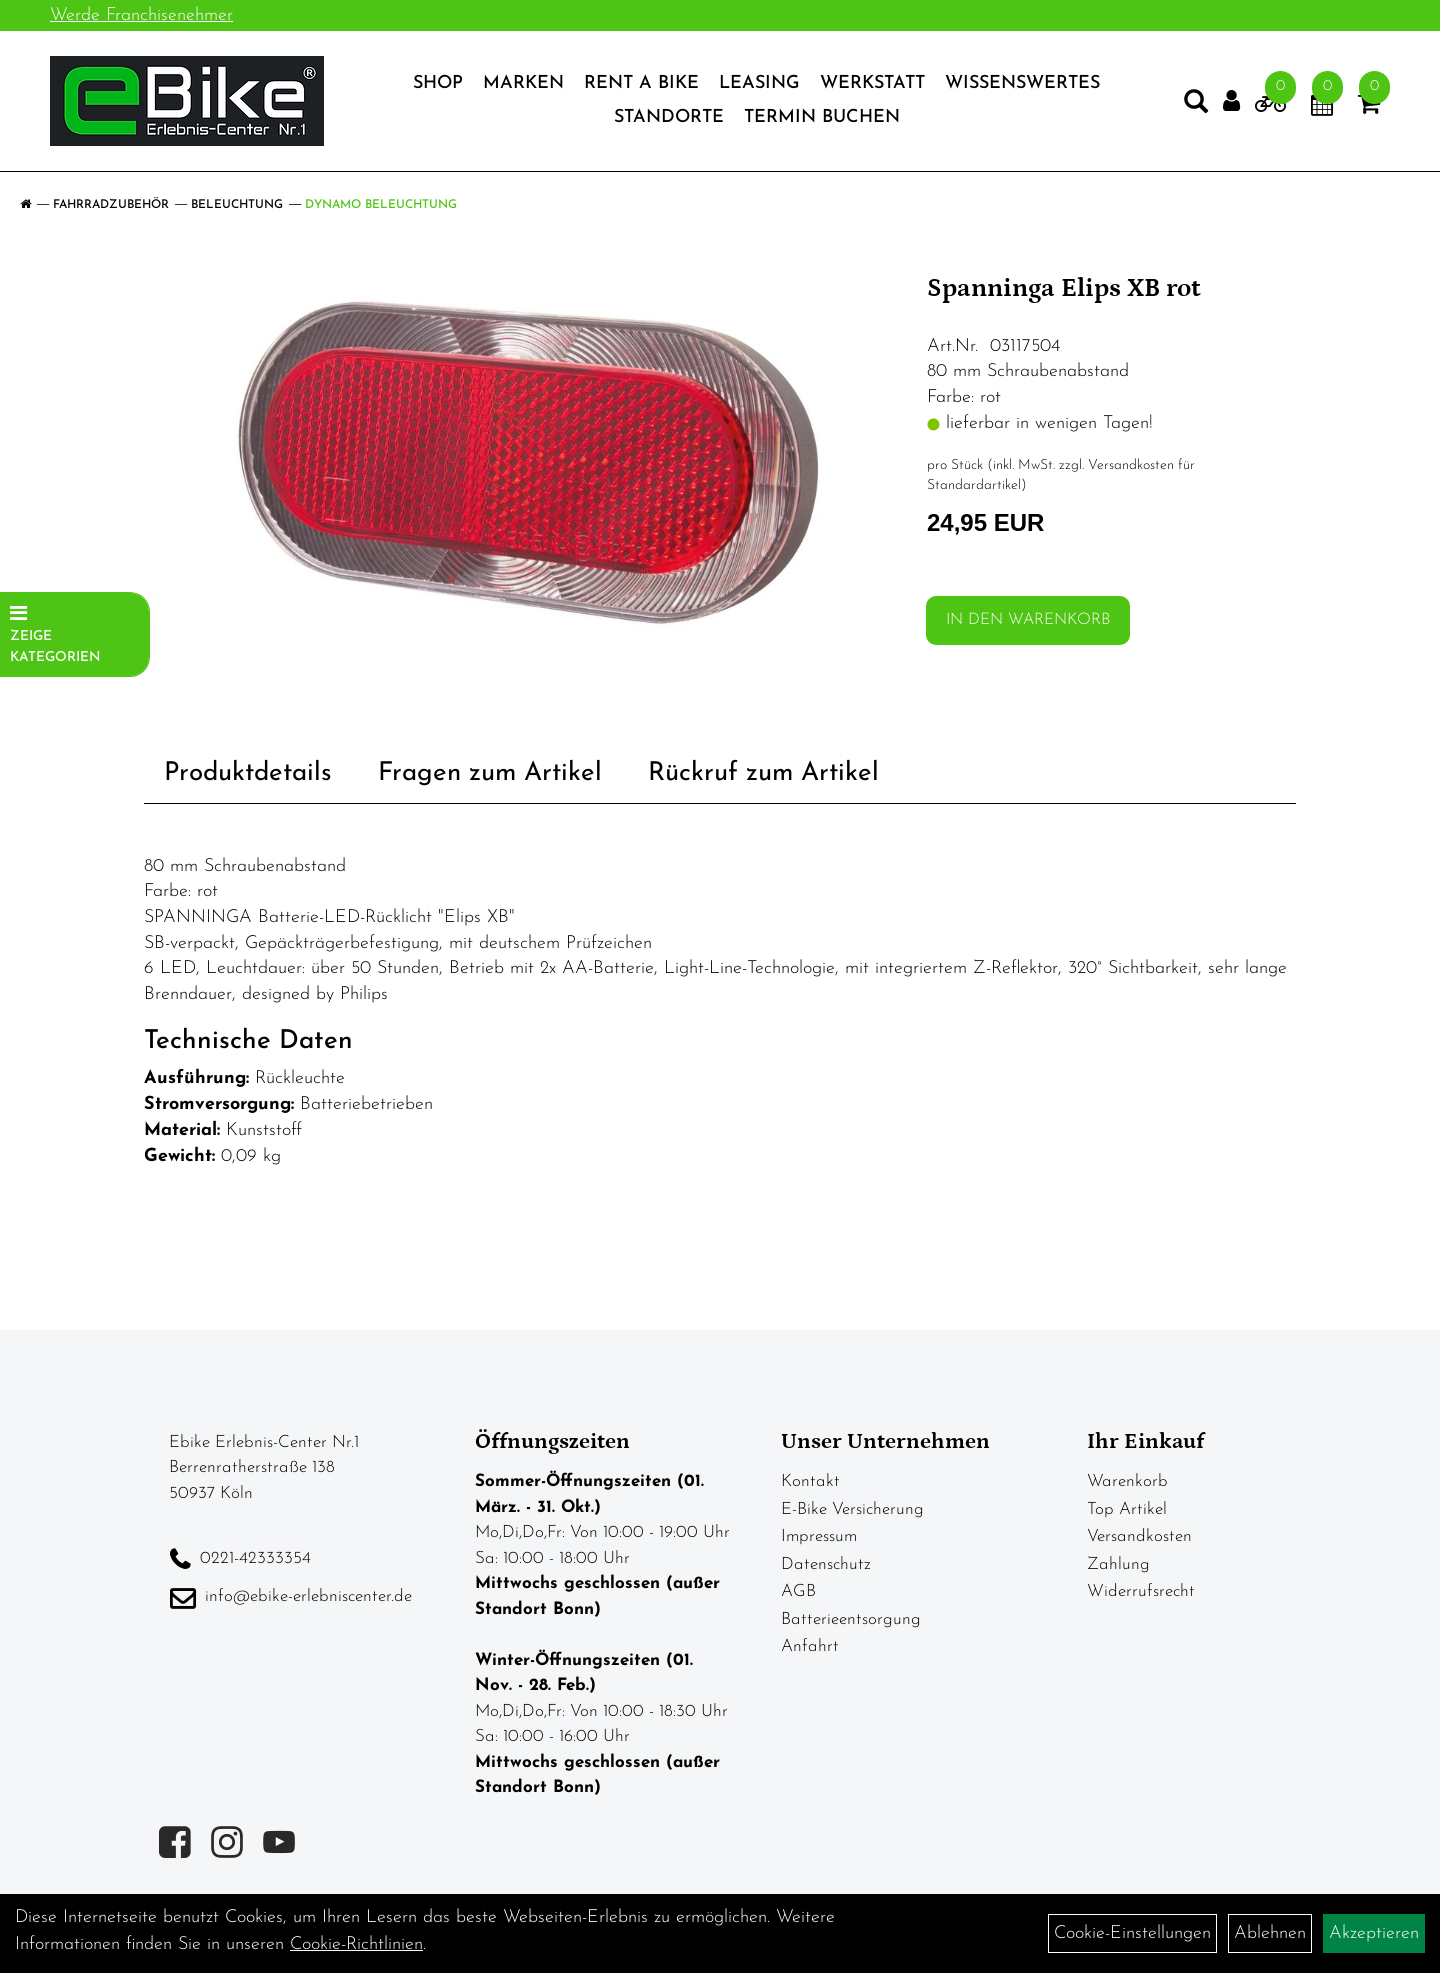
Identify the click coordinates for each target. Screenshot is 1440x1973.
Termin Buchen (822, 117)
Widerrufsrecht (1141, 1591)
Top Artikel (1127, 1509)
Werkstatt (872, 83)
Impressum (819, 1536)
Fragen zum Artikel (490, 773)
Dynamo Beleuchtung (381, 205)
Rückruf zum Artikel (763, 773)
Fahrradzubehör (111, 205)
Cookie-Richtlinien (356, 1944)
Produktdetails (248, 773)
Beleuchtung (237, 205)
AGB (798, 1591)
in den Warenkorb (1028, 620)
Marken (523, 83)
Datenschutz (826, 1564)
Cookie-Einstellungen (1132, 1933)
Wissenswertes (1022, 83)
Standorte (669, 117)
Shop (438, 83)
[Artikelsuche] (1196, 106)
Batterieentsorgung (851, 1619)
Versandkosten (1139, 1536)
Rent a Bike (641, 83)
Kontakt (810, 1481)
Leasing (759, 83)
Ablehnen (1270, 1933)
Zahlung (1118, 1564)
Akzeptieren (1374, 1933)
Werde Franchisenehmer (141, 15)
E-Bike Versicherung (852, 1509)
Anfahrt (810, 1646)
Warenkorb (1127, 1481)
